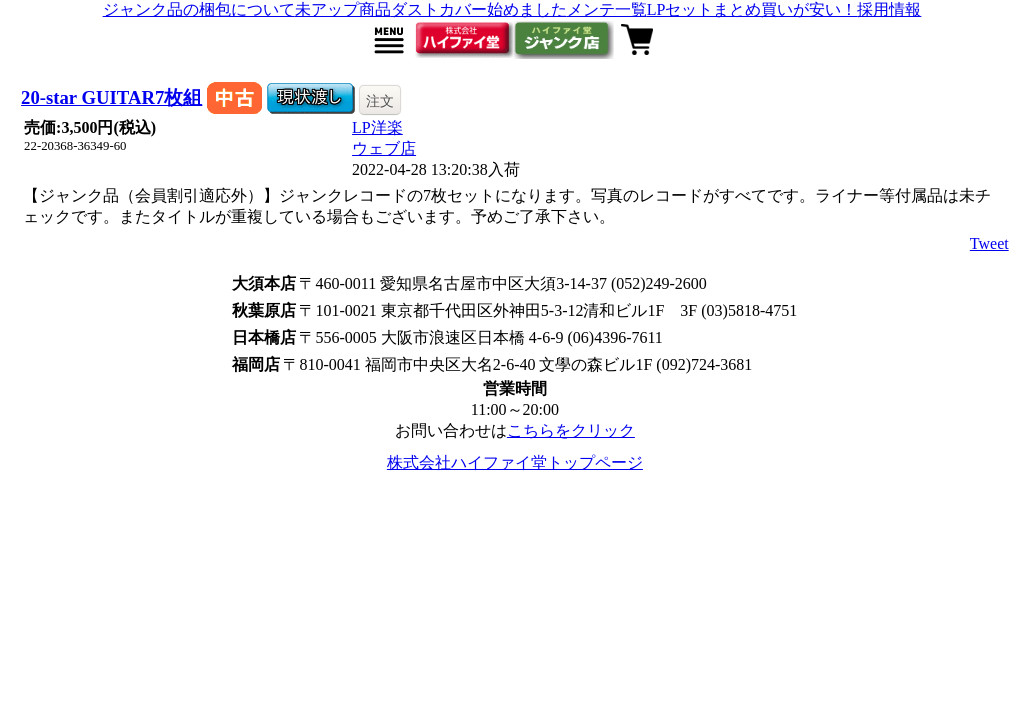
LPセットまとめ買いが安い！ (752, 9)
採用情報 (889, 9)
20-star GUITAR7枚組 (111, 97)
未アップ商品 (343, 9)
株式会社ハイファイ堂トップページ (515, 462)
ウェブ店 (384, 148)
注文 (380, 101)
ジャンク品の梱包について (199, 9)
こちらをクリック (571, 430)
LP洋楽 (377, 127)
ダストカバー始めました (479, 9)
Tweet (989, 243)
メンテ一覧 (607, 9)
